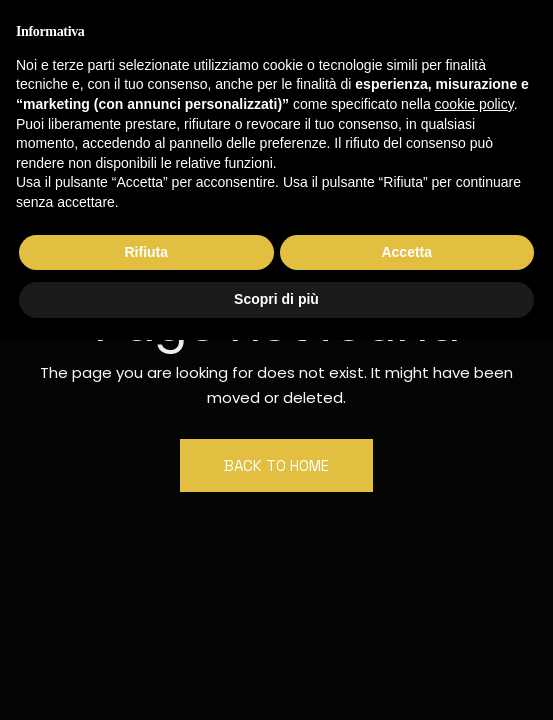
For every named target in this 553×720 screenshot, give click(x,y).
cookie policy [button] (474, 104)
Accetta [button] (406, 252)
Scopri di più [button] (276, 299)
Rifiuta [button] (146, 252)
